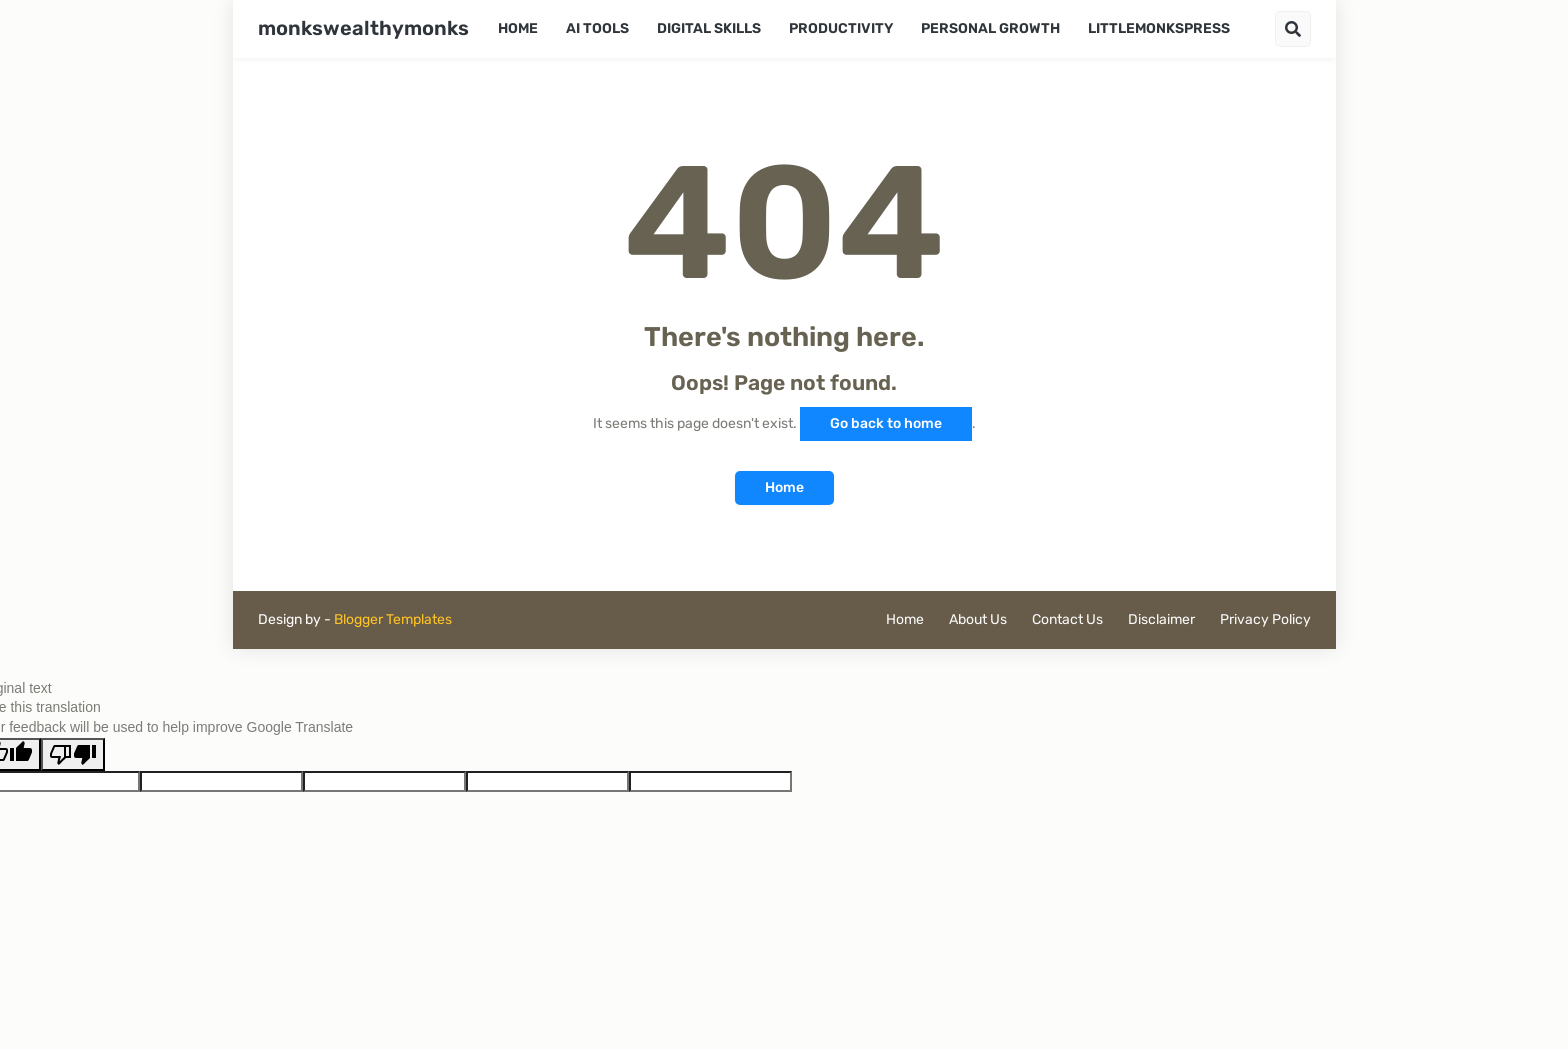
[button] (1293, 29)
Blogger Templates (393, 619)
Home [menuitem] (518, 28)
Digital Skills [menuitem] (709, 28)
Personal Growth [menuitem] (990, 28)
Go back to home (886, 423)
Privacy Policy (1265, 619)
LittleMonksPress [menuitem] (1159, 28)
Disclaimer (1161, 619)
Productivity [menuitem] (841, 28)
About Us (978, 619)
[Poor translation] (73, 754)
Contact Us (1067, 619)
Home (784, 487)
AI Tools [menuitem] (597, 28)
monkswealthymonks (363, 28)
